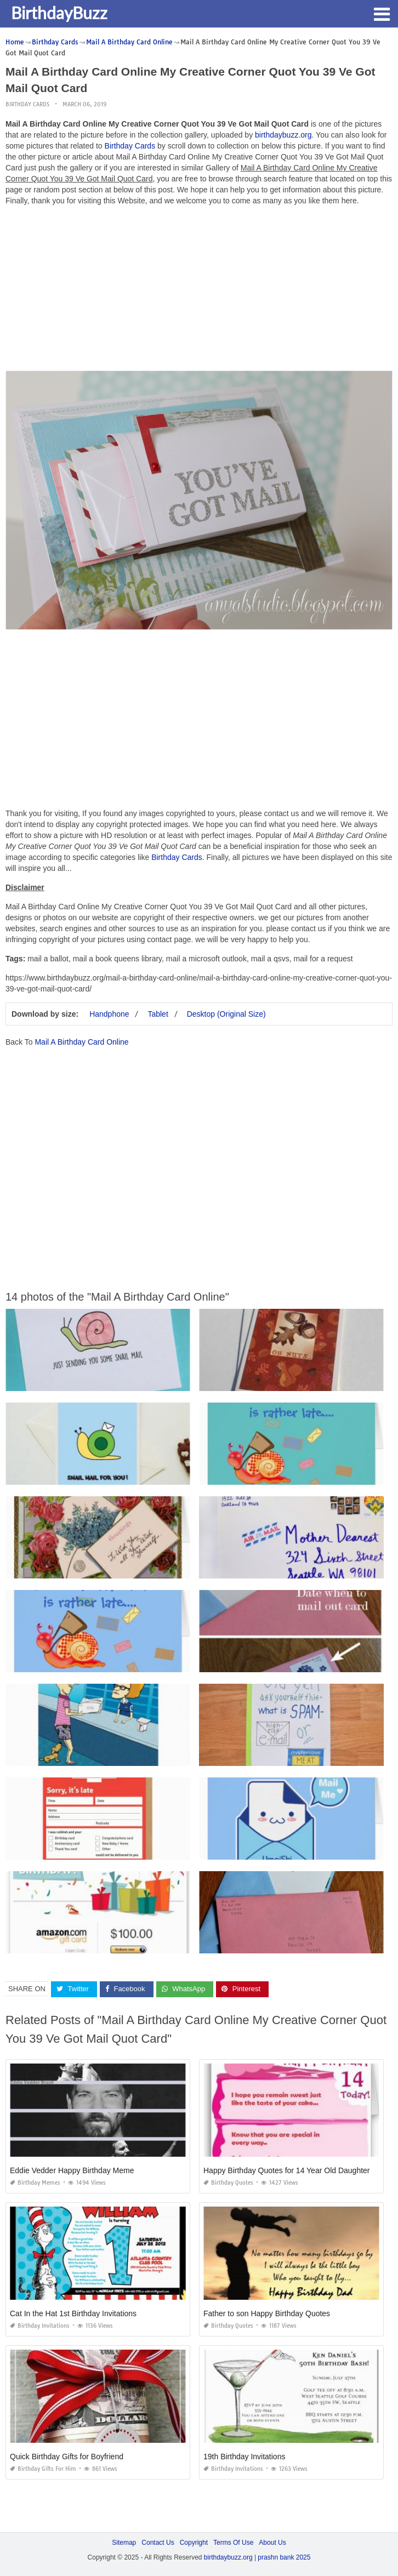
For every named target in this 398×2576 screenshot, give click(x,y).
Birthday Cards (27, 104)
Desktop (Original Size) (226, 1014)
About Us (272, 2542)
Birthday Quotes (228, 2182)
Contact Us (157, 2542)
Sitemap (124, 2542)
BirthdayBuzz (59, 12)
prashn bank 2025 (284, 2557)
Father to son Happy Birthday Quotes (266, 2313)
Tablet (157, 1014)
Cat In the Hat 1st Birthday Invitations (73, 2313)
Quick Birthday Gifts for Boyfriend (66, 2456)
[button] (381, 13)
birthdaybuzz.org (283, 134)
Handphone (109, 1014)
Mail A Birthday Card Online (81, 1042)
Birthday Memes (35, 2182)
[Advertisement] (199, 291)
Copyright (194, 2542)
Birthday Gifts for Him (43, 2468)
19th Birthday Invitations (244, 2456)
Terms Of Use (233, 2542)
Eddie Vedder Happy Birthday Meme (72, 2170)
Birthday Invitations (40, 2325)
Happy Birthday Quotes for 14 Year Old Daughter (286, 2170)
